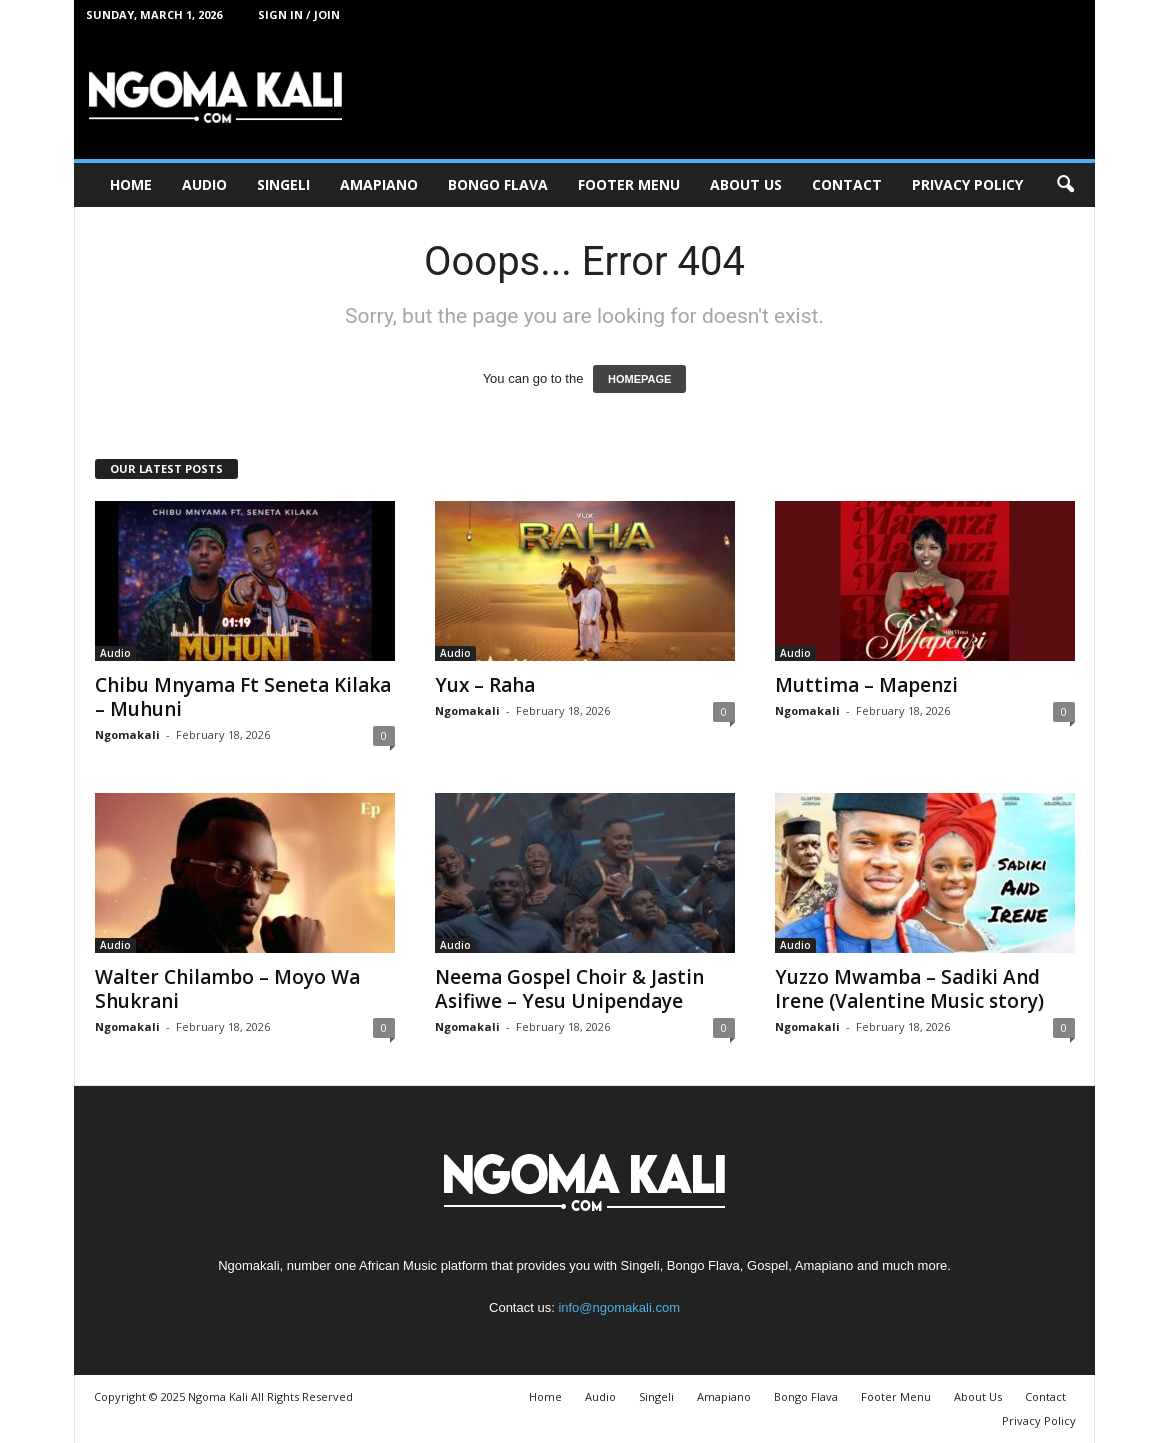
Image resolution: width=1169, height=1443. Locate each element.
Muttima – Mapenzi (866, 685)
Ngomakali (127, 734)
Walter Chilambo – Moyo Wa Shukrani (227, 989)
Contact (847, 184)
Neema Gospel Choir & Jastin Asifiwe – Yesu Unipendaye (569, 989)
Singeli (283, 184)
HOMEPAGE (639, 379)
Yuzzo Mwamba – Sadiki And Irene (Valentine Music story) (909, 989)
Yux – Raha (485, 685)
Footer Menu (629, 184)
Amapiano (379, 184)
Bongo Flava (498, 184)
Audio (204, 184)
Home (131, 184)
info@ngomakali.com (619, 1307)
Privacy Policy (967, 184)
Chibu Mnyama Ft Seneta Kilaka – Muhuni (243, 697)
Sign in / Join (299, 14)
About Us (746, 184)
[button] (1065, 185)
